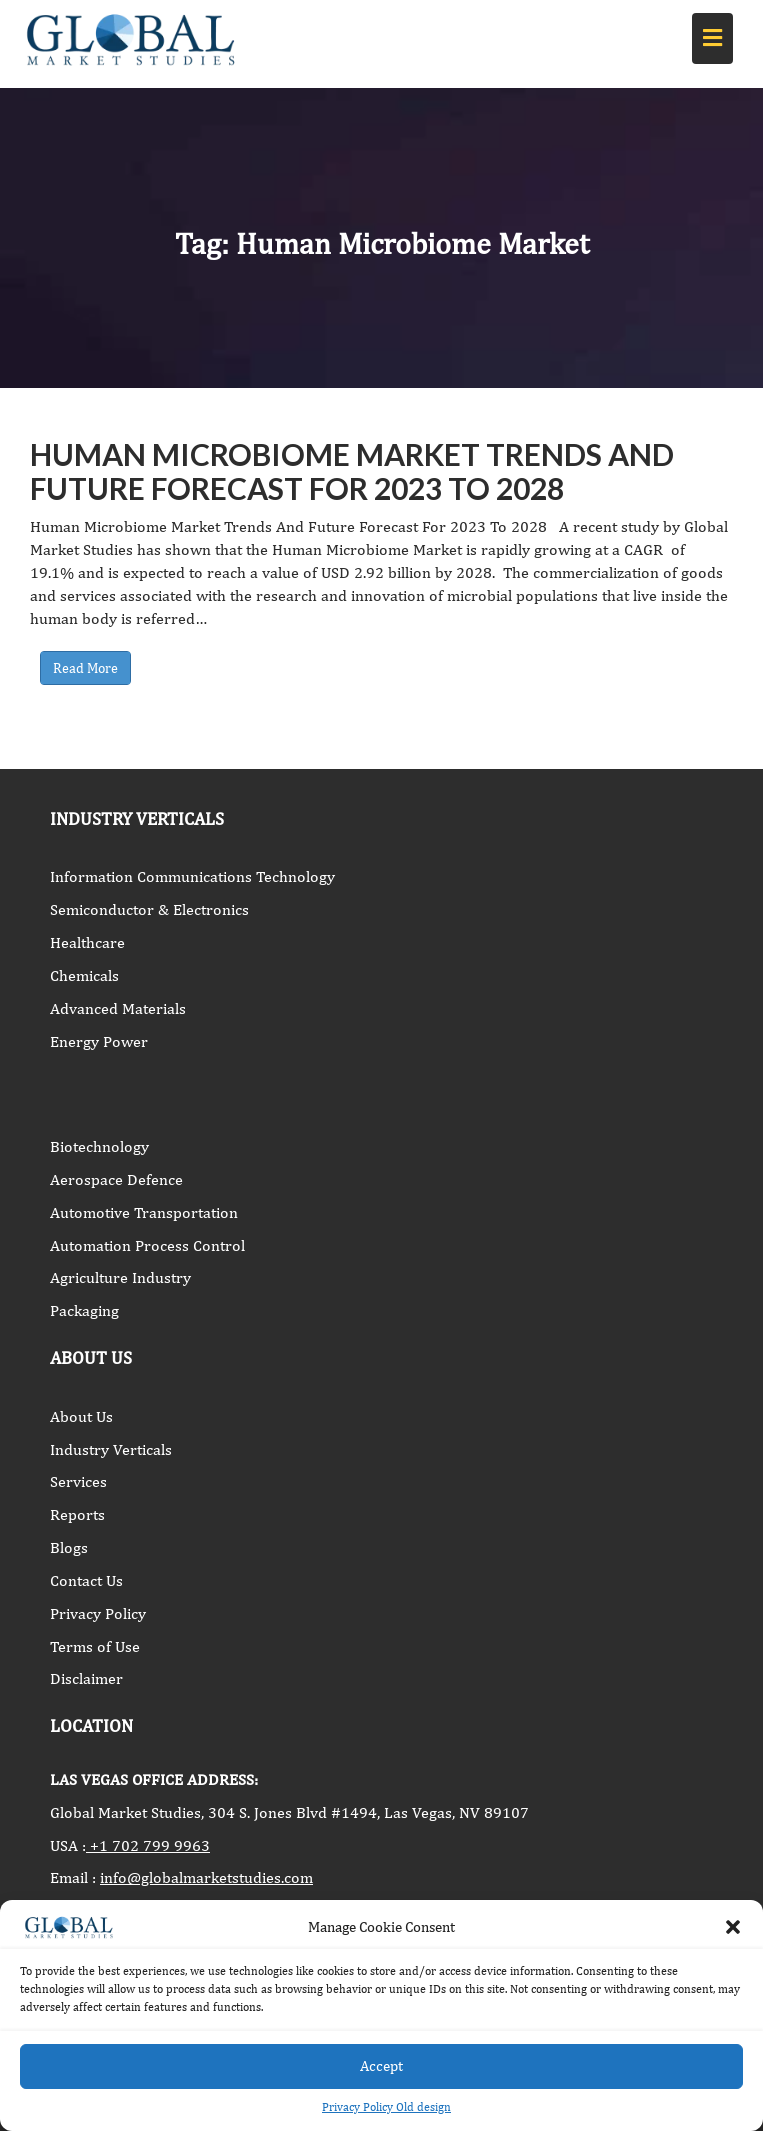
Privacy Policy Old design (386, 2107)
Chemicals (84, 975)
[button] (733, 1927)
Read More (85, 668)
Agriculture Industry (120, 1277)
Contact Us (86, 1580)
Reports (77, 1514)
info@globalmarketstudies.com (206, 1877)
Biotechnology (99, 1146)
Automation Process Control (147, 1245)
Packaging (84, 1310)
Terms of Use (95, 1646)
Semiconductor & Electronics (149, 909)
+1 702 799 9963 (148, 1845)
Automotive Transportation (144, 1212)
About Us (81, 1416)
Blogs (69, 1547)
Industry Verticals (111, 1449)
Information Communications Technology (192, 876)
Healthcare (87, 942)
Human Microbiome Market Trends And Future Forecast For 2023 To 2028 (352, 471)
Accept (381, 2065)
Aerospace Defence (116, 1179)
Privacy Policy (98, 1613)
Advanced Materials (118, 1008)
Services (78, 1481)
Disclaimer (86, 1678)
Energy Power (99, 1041)
